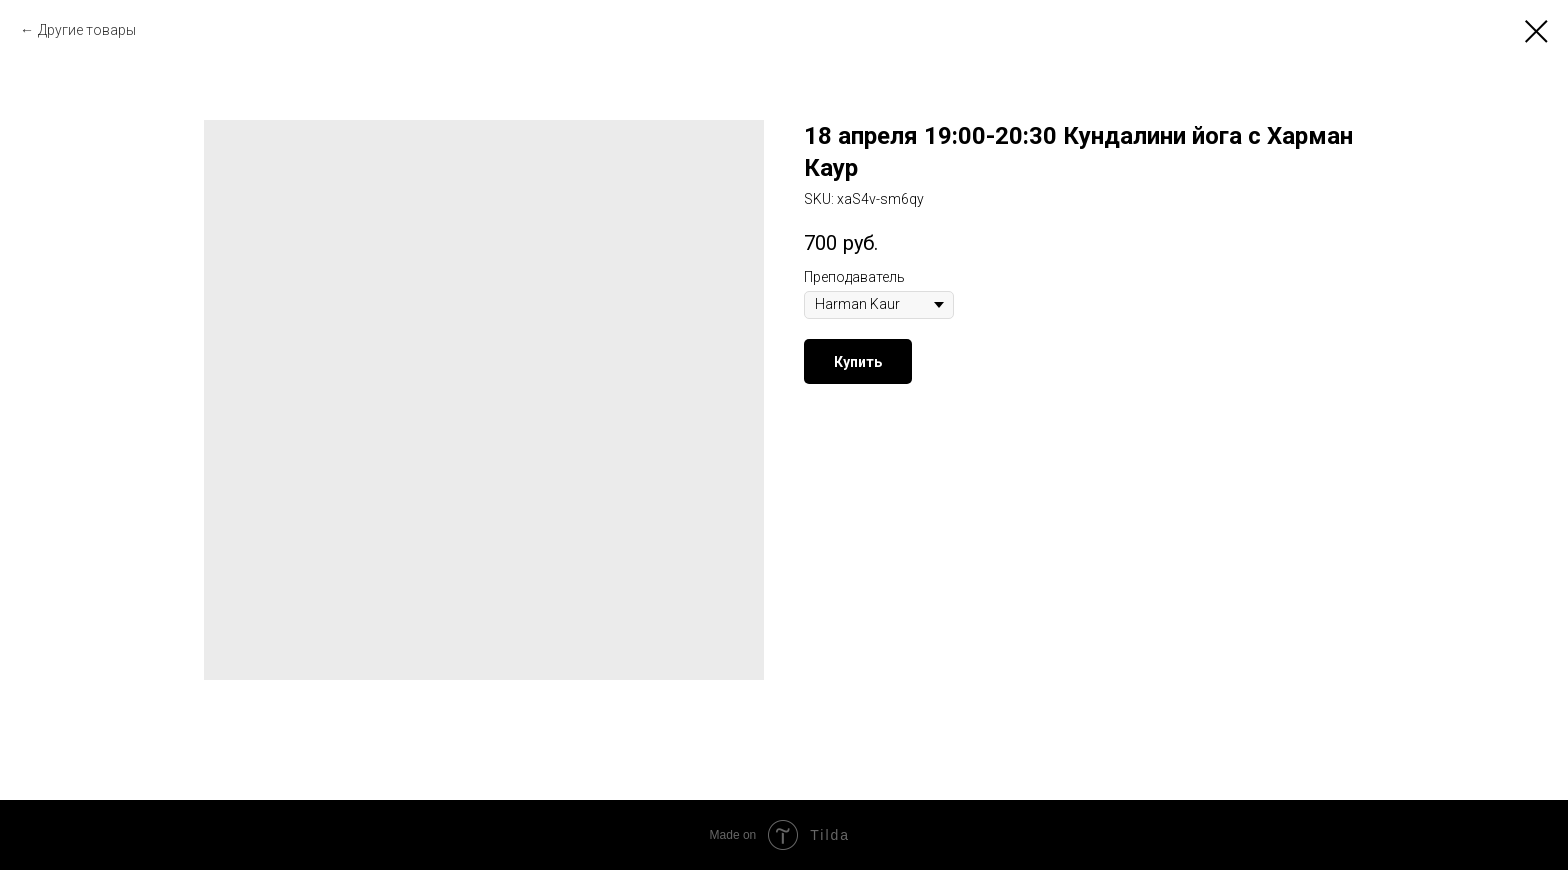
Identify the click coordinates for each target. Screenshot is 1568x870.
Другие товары (87, 30)
